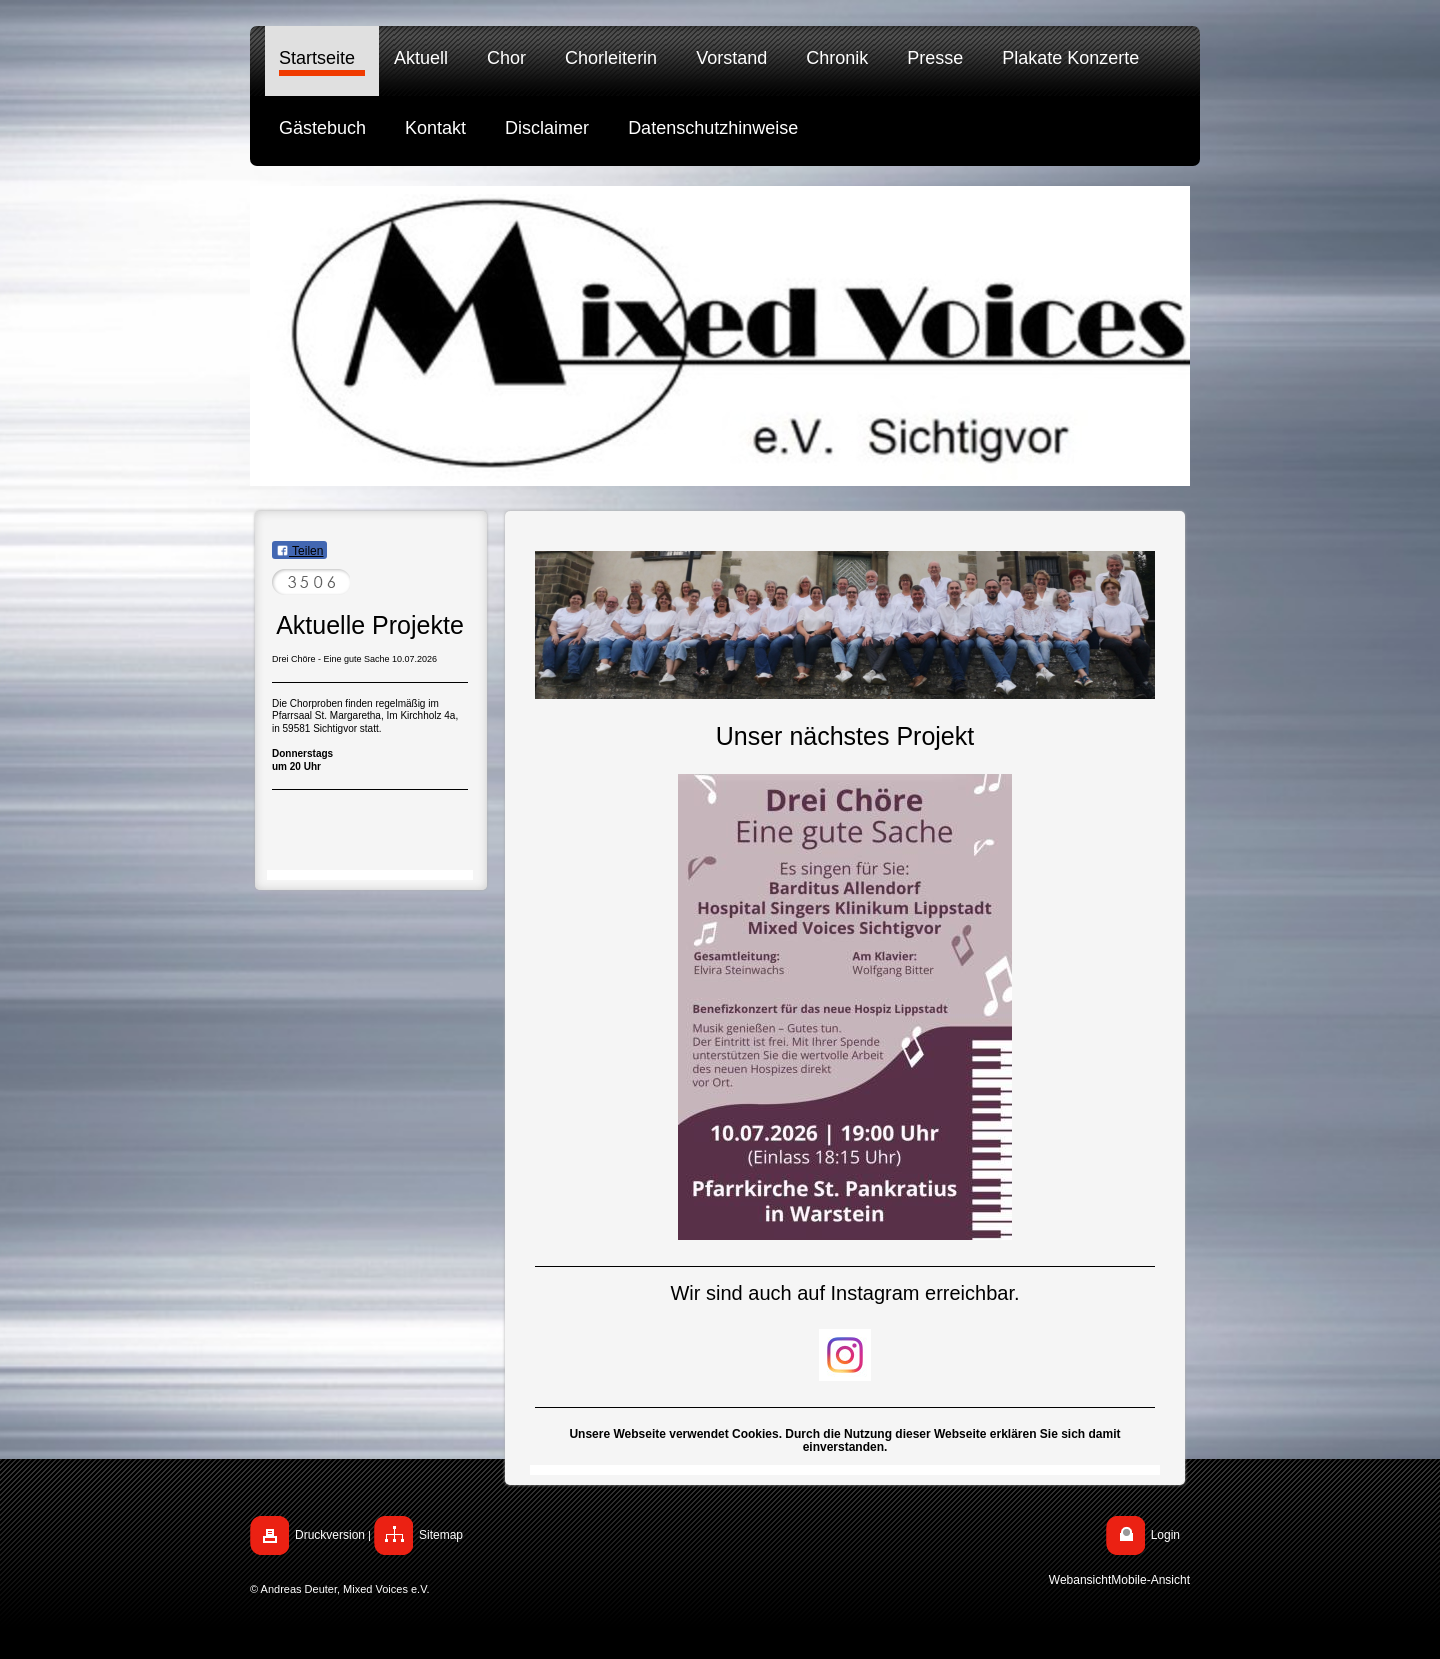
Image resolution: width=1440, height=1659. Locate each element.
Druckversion (330, 1535)
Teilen (299, 551)
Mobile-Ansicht (1150, 1580)
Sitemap (441, 1535)
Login (1165, 1535)
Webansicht (1080, 1580)
